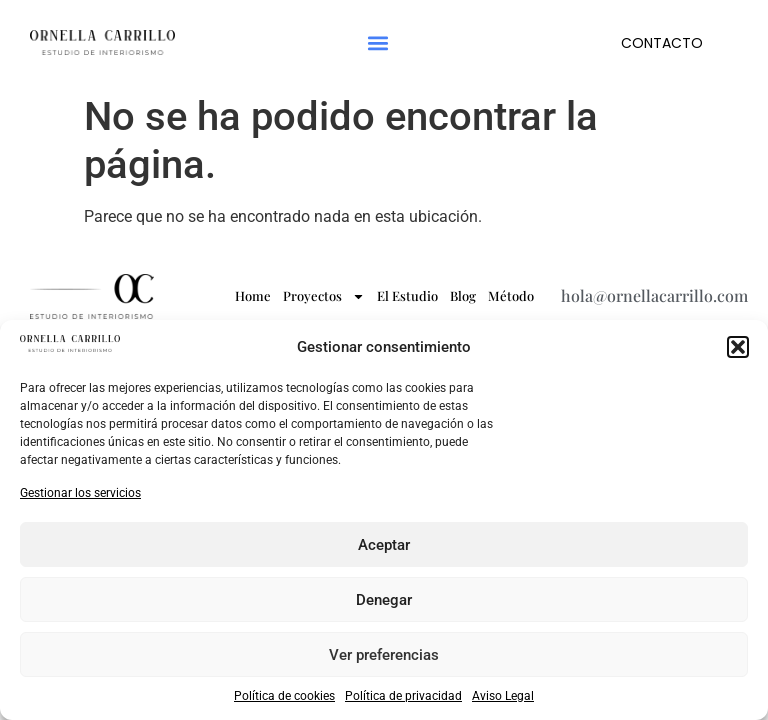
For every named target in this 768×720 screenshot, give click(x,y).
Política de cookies (284, 696)
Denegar (384, 600)
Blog (463, 295)
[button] (738, 347)
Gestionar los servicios (80, 493)
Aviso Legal (503, 696)
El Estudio (407, 295)
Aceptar (384, 545)
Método (511, 295)
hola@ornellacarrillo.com (654, 295)
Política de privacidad (403, 696)
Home (253, 295)
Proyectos (324, 296)
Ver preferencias (384, 655)
